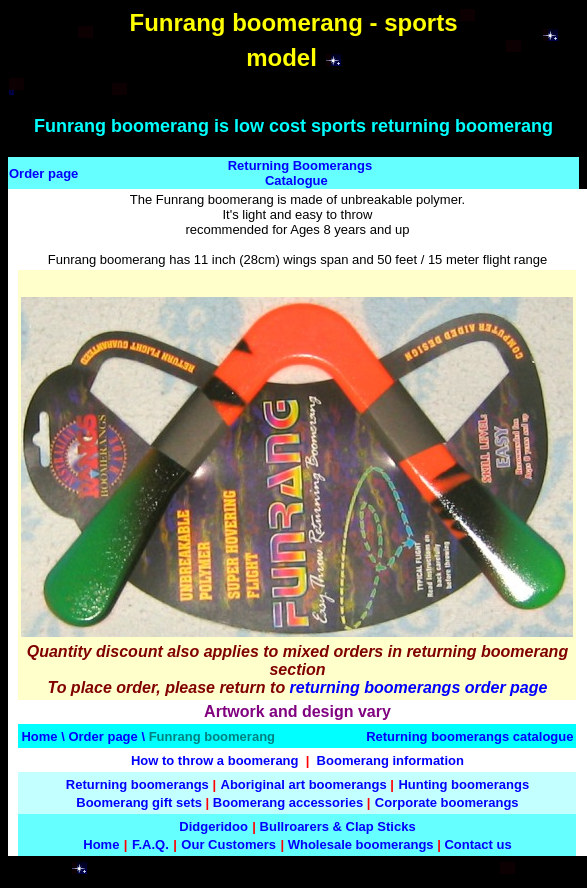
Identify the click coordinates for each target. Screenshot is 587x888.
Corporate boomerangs (447, 802)
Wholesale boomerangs (361, 844)
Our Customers (228, 844)
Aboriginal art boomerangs (304, 784)
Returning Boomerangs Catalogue (300, 173)
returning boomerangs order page (419, 687)
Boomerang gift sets (139, 802)
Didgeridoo (213, 826)
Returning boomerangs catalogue (469, 736)
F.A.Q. (150, 844)
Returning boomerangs (137, 784)
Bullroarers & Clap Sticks (338, 826)
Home (39, 736)
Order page (43, 173)
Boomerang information (390, 760)
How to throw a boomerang (215, 760)
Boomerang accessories (288, 802)
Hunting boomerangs (463, 784)
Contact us (477, 844)
